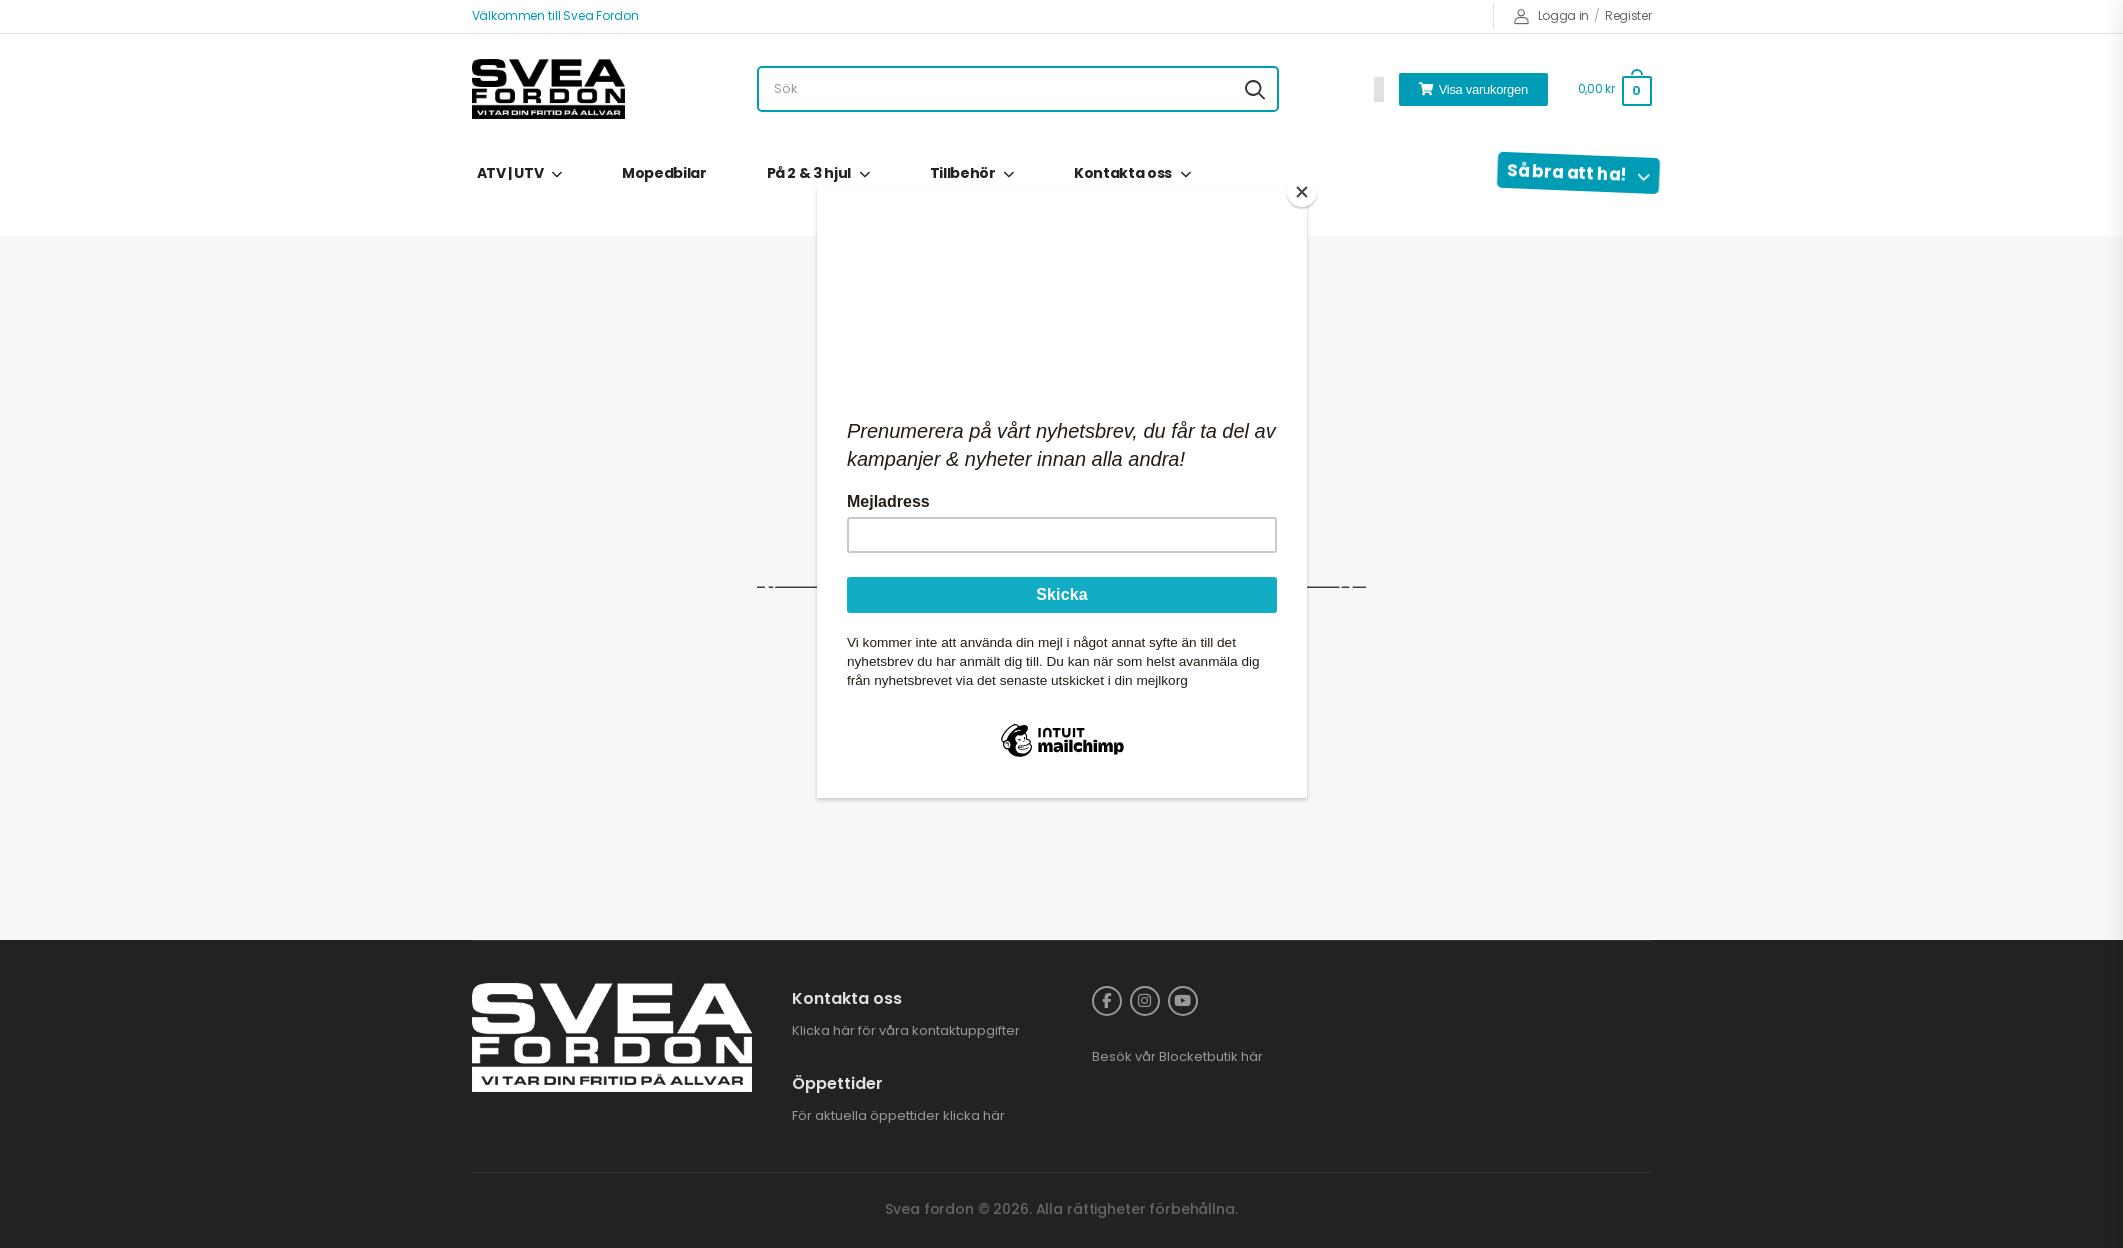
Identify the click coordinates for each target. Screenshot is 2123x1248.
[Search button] (1255, 89)
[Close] (1302, 192)
